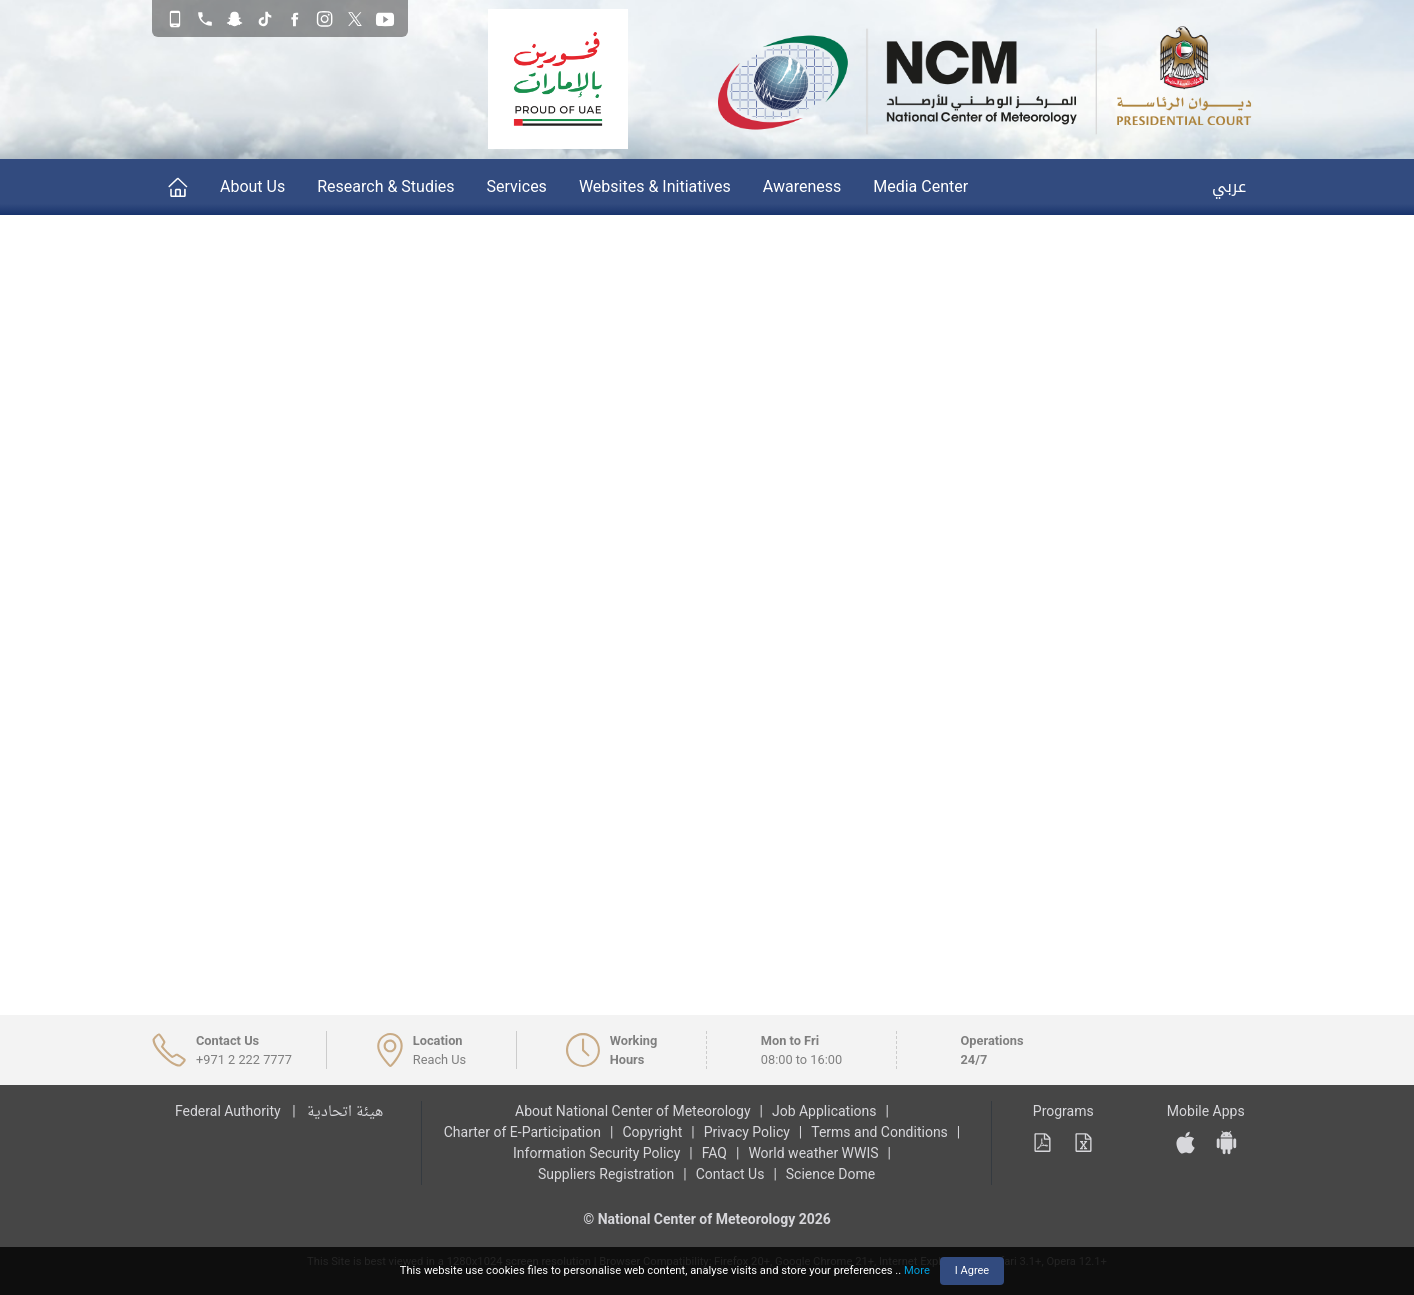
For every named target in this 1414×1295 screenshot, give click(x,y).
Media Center (920, 186)
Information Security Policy (596, 1153)
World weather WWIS (813, 1153)
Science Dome (830, 1174)
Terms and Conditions (879, 1132)
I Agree (972, 1270)
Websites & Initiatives (655, 186)
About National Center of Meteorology (632, 1111)
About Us (252, 186)
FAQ (714, 1153)
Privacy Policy (747, 1132)
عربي (1229, 186)
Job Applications (824, 1111)
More (917, 1270)
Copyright (652, 1132)
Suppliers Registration (606, 1174)
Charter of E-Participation (522, 1132)
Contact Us (730, 1174)
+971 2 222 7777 (244, 1059)
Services (517, 186)
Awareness (802, 186)
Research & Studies (385, 186)
